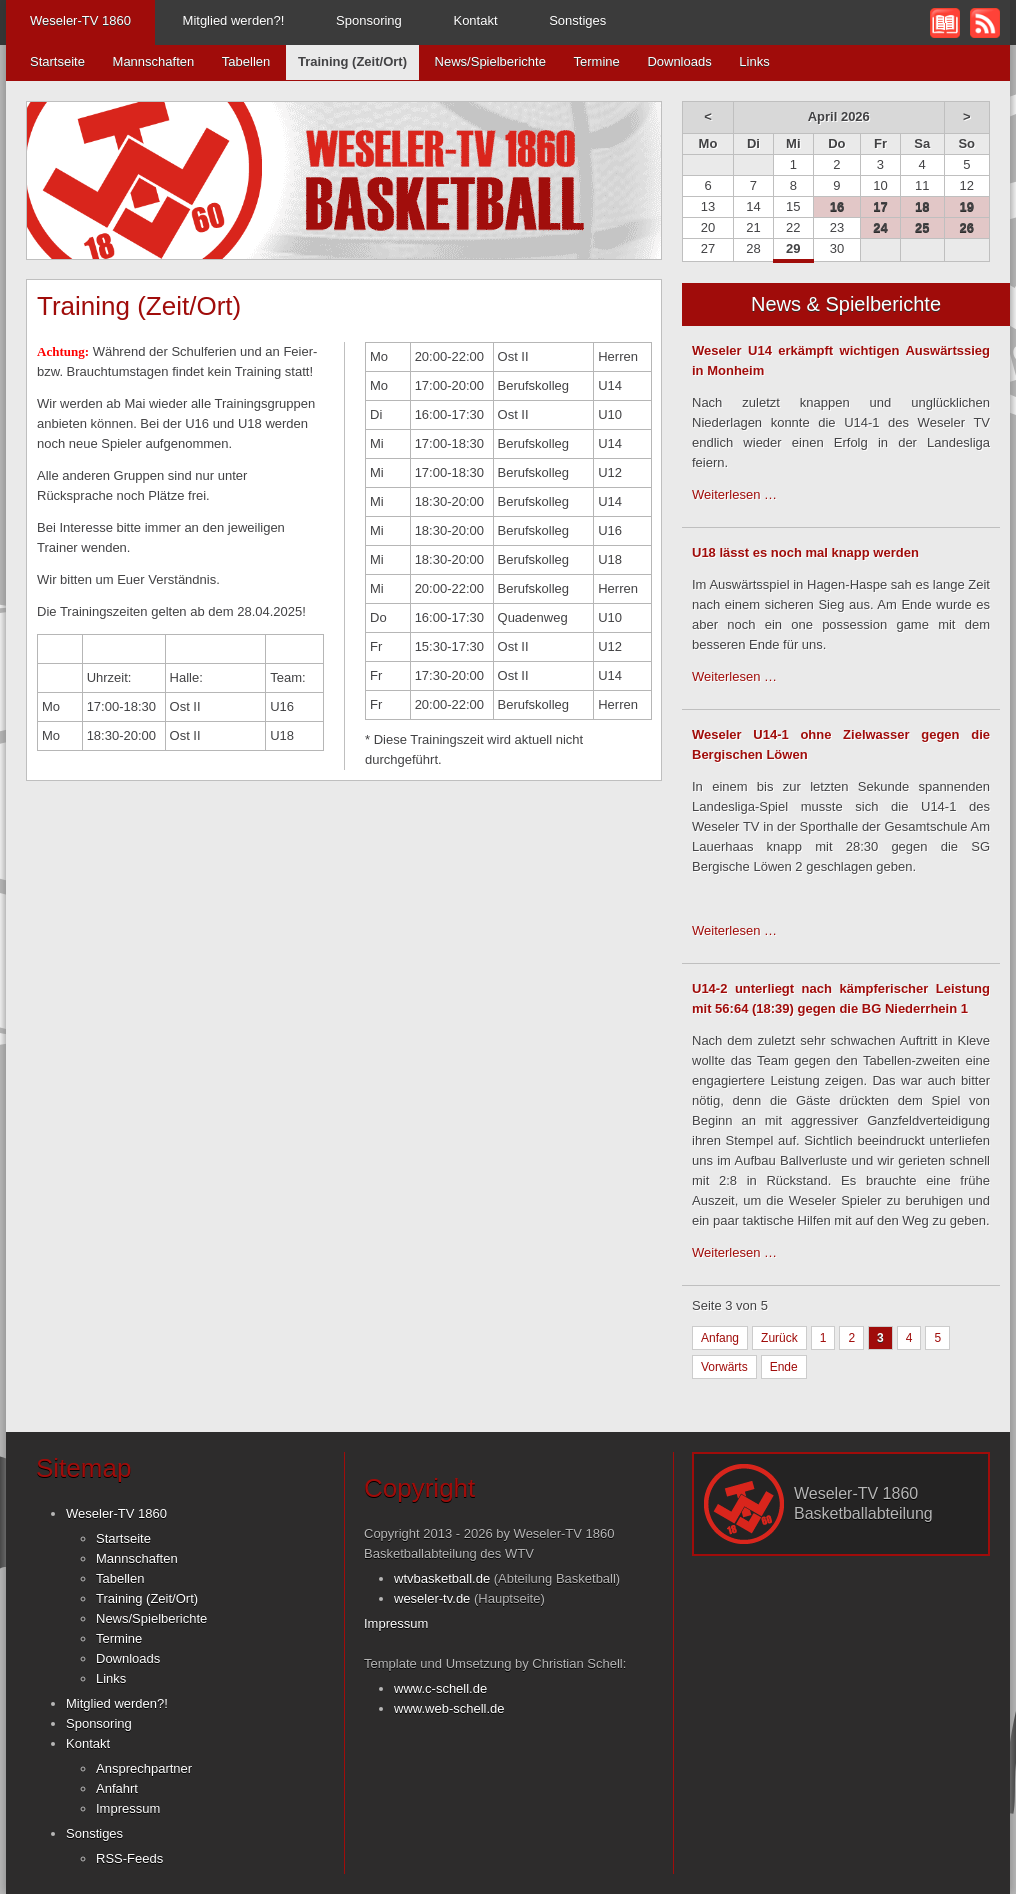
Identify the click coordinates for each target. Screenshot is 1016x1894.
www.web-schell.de (449, 1708)
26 (967, 227)
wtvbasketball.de (442, 1578)
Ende (784, 1367)
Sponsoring (369, 20)
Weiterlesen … (734, 494)
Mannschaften (154, 61)
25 (922, 227)
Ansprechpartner (144, 1768)
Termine (597, 61)
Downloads (679, 61)
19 (967, 206)
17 (880, 206)
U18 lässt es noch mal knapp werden (805, 552)
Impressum (128, 1808)
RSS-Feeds (129, 1858)
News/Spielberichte (490, 61)
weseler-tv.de (432, 1598)
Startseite (57, 61)
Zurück (779, 1338)
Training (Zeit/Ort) (147, 1598)
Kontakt (475, 20)
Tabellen (246, 61)
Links (754, 61)
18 (922, 206)
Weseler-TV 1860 (80, 20)
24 (880, 227)
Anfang (720, 1338)
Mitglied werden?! (234, 20)
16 (837, 206)
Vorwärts (724, 1367)
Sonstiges (577, 20)
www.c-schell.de (440, 1688)
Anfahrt (117, 1788)
